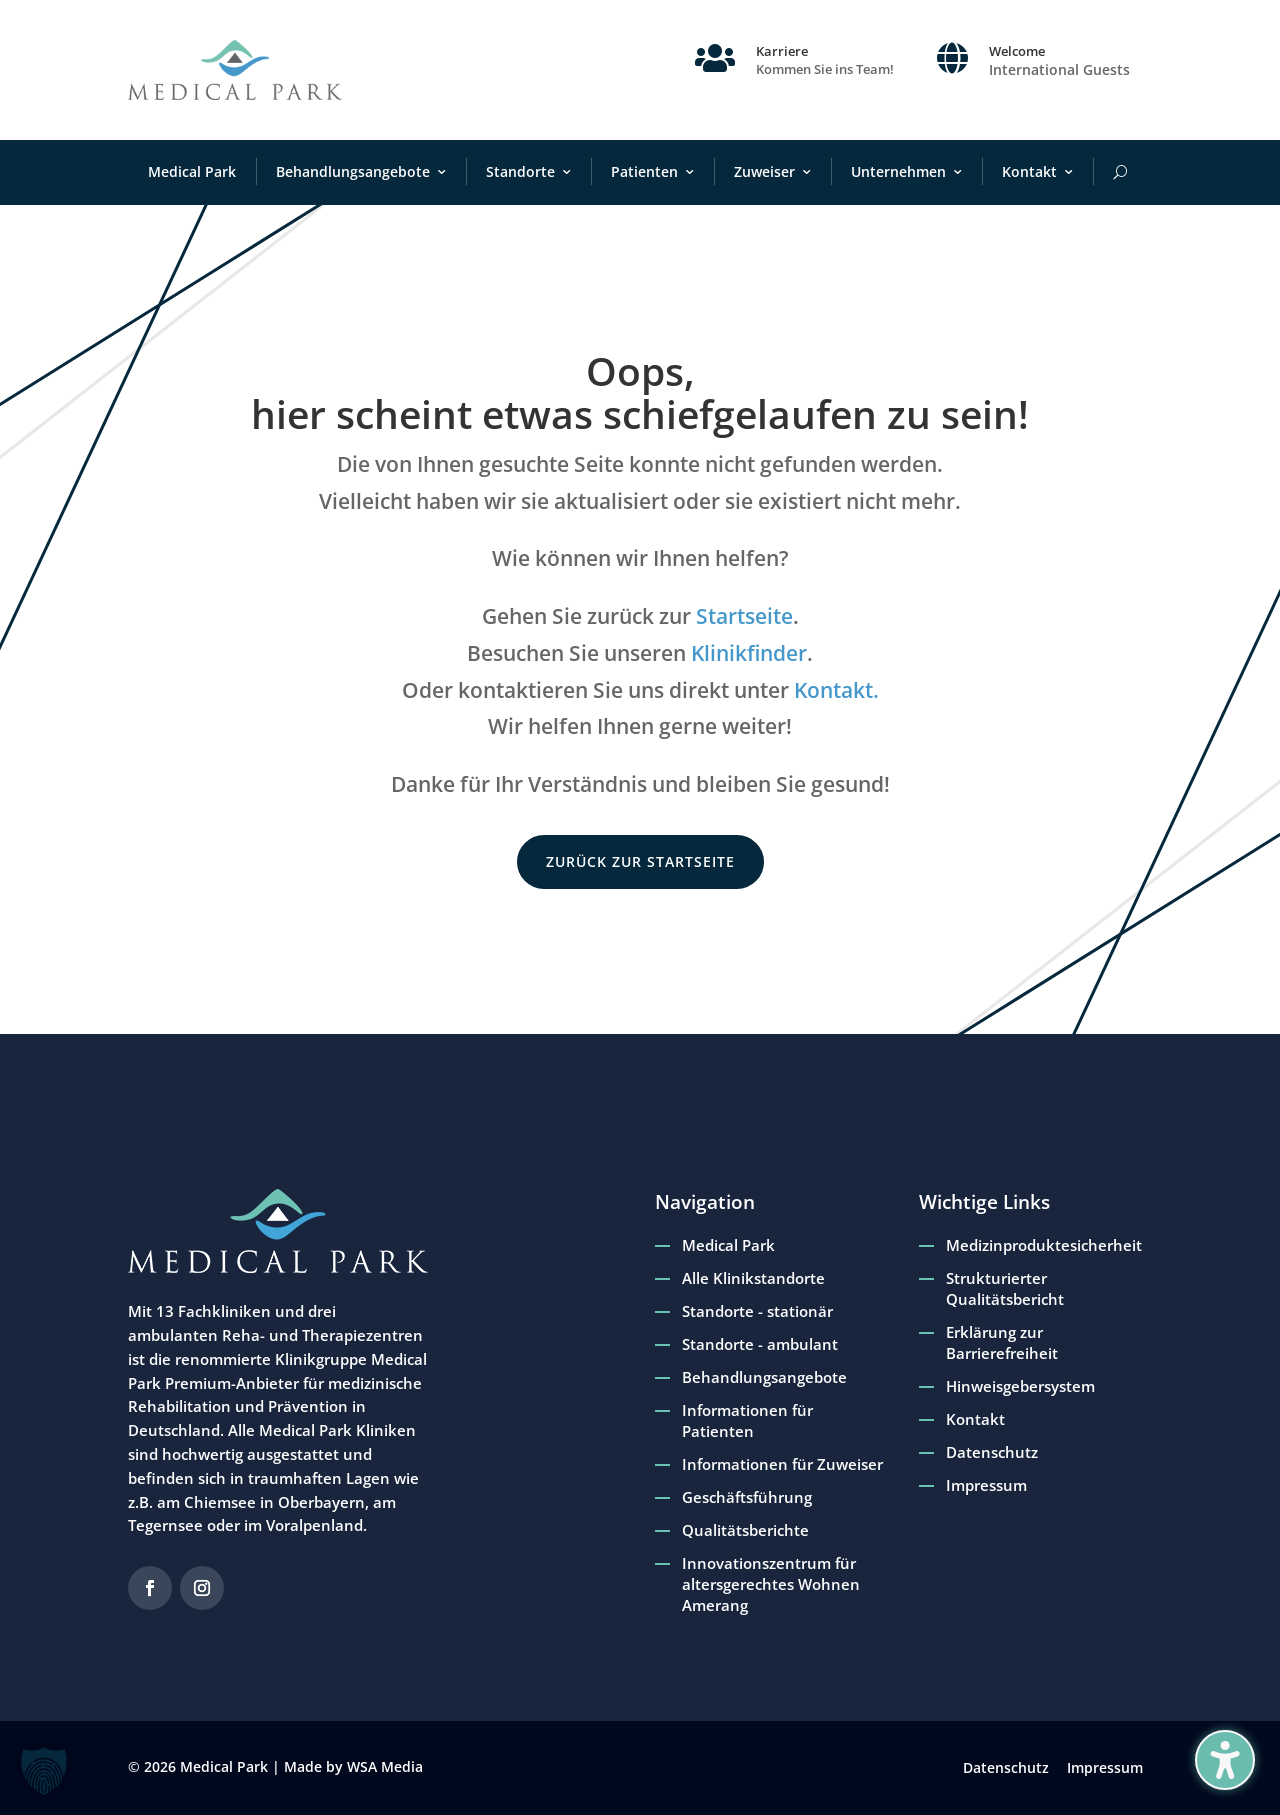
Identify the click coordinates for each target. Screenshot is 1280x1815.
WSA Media (385, 1766)
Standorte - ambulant (760, 1344)
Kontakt (975, 1419)
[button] (44, 1771)
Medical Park (728, 1245)
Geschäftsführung (747, 1497)
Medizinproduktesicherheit (1044, 1245)
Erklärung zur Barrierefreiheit (1002, 1342)
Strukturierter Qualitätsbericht (1005, 1288)
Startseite (744, 616)
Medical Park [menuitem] (192, 171)
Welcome (1017, 51)
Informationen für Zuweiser (782, 1464)
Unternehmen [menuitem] (898, 171)
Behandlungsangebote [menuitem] (353, 171)
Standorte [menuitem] (520, 171)
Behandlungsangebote (764, 1377)
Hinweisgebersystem (1020, 1386)
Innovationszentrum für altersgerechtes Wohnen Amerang (771, 1584)
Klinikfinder (749, 653)
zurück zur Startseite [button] (640, 861)
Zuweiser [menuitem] (764, 171)
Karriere (782, 51)
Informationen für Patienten (747, 1420)
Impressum (986, 1485)
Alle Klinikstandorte (753, 1278)
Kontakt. (836, 690)
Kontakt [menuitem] (1029, 171)
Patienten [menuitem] (644, 171)
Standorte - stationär (757, 1311)
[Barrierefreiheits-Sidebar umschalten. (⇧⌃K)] (1225, 1760)
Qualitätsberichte (745, 1530)
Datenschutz (992, 1452)
